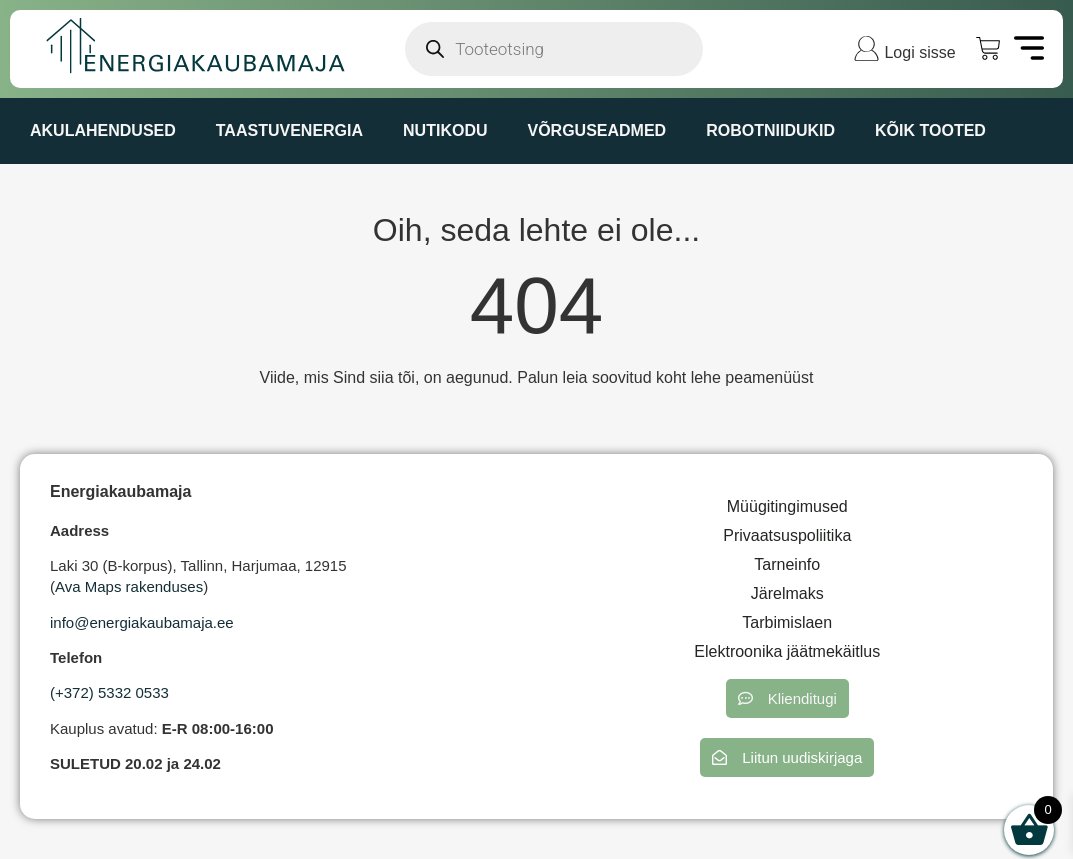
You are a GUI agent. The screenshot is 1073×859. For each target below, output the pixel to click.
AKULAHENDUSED (103, 130)
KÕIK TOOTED (930, 130)
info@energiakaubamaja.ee (142, 622)
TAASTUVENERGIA (289, 130)
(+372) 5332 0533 (109, 692)
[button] (787, 698)
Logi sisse (919, 52)
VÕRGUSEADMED (596, 130)
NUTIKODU (445, 130)
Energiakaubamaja (120, 491)
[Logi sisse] (866, 48)
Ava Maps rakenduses (129, 586)
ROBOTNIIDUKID (770, 130)
